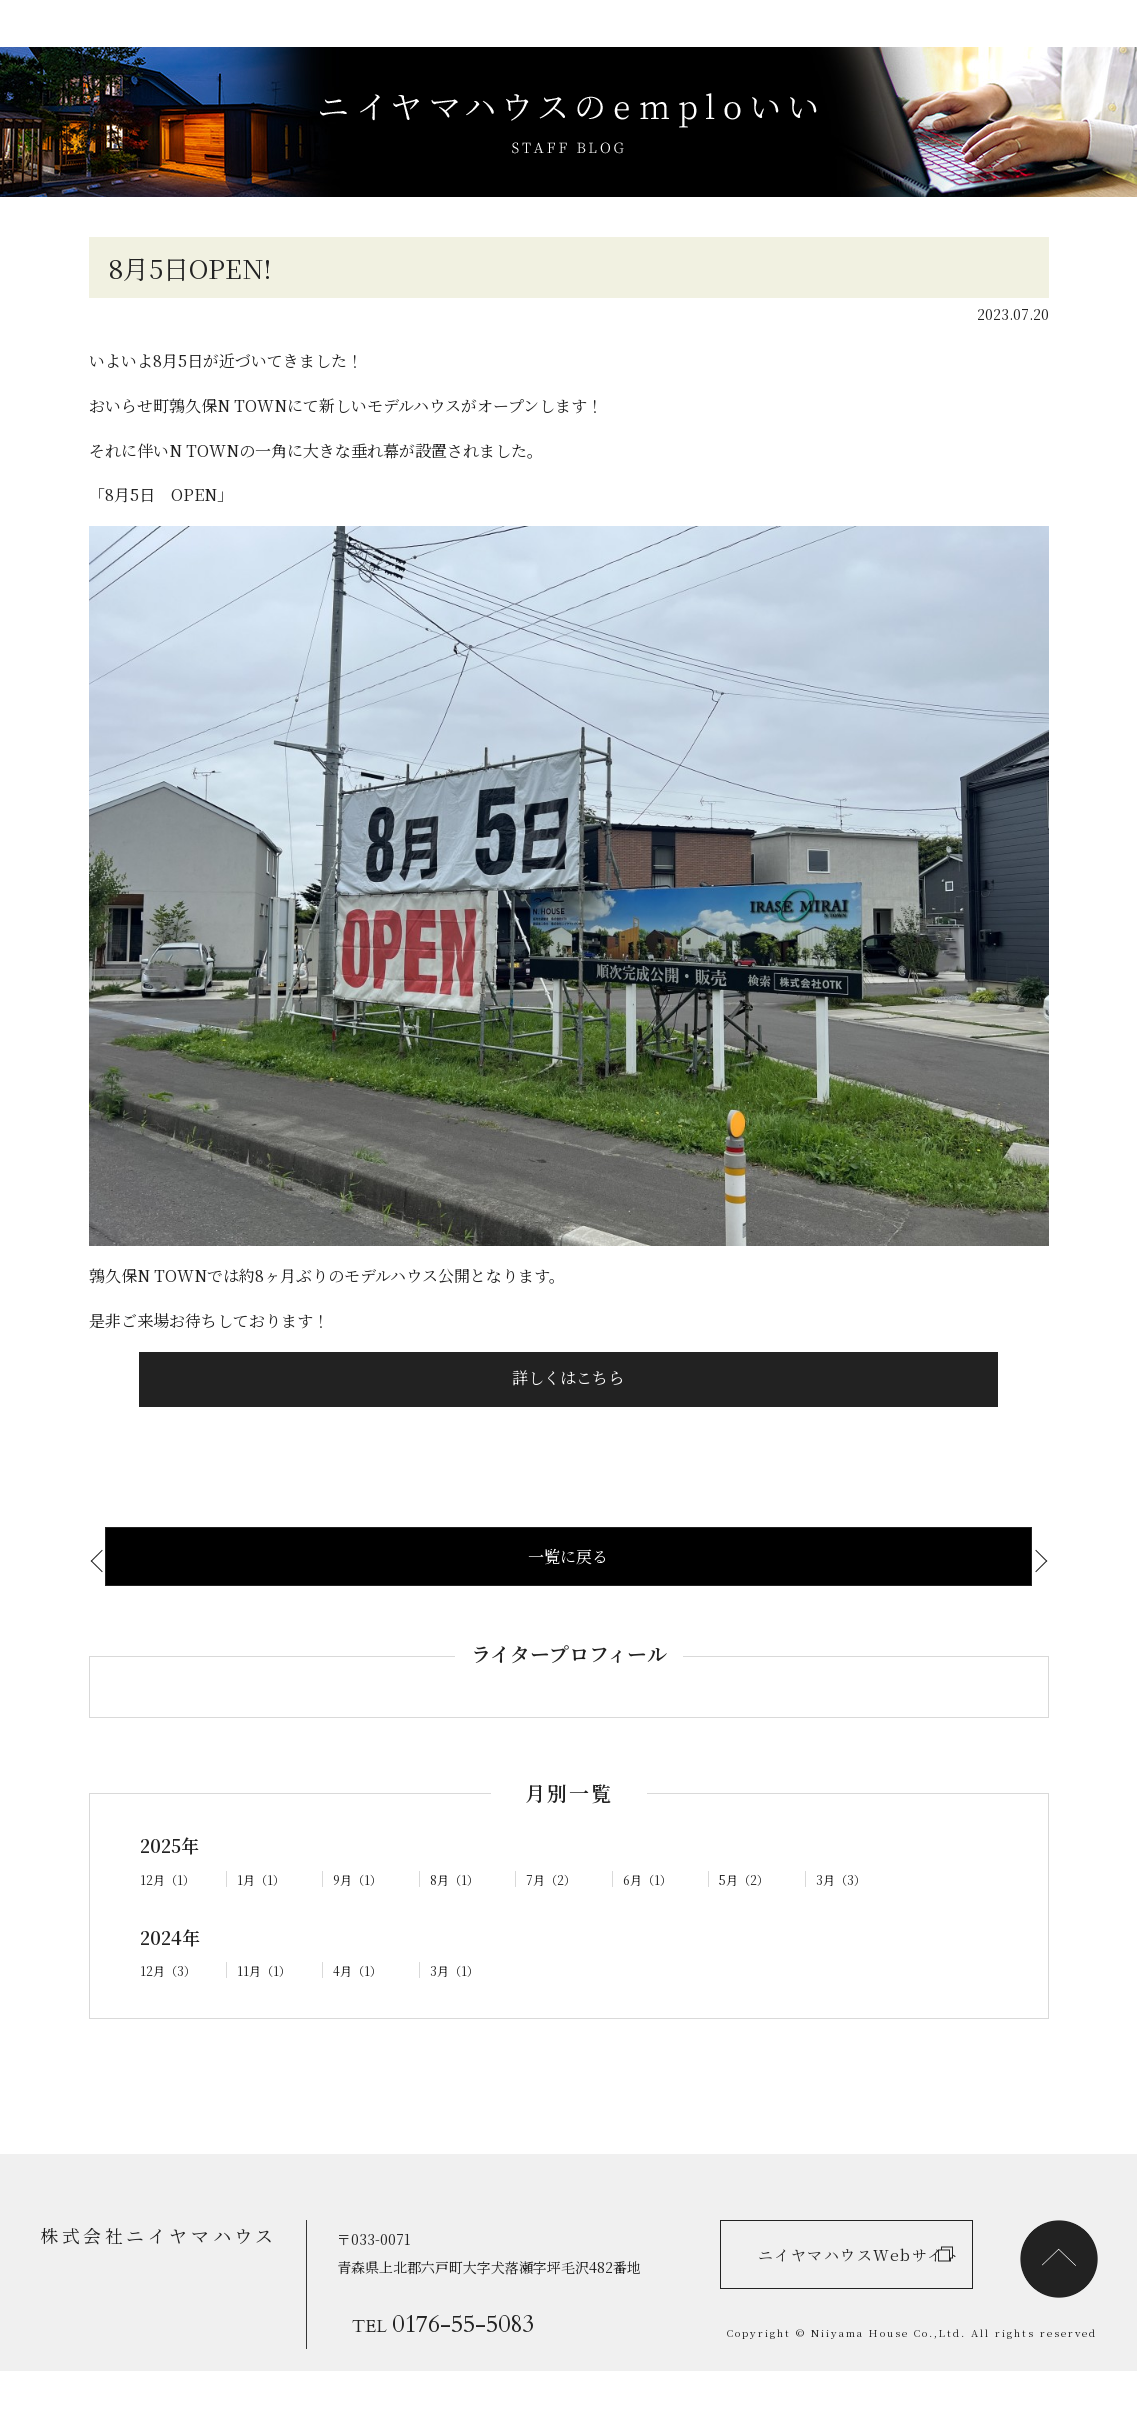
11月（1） (267, 2019)
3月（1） (458, 2019)
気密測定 (146, 1606)
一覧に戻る (568, 1603)
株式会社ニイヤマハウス (145, 2282)
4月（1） (361, 2019)
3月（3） (845, 1927)
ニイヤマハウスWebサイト (833, 2293)
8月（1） (458, 1927)
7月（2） (555, 1927)
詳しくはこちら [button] (568, 1420)
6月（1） (651, 1927)
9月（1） (361, 1927)
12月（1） (171, 1927)
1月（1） (264, 1927)
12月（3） (172, 2019)
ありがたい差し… (959, 1606)
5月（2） (748, 1927)
